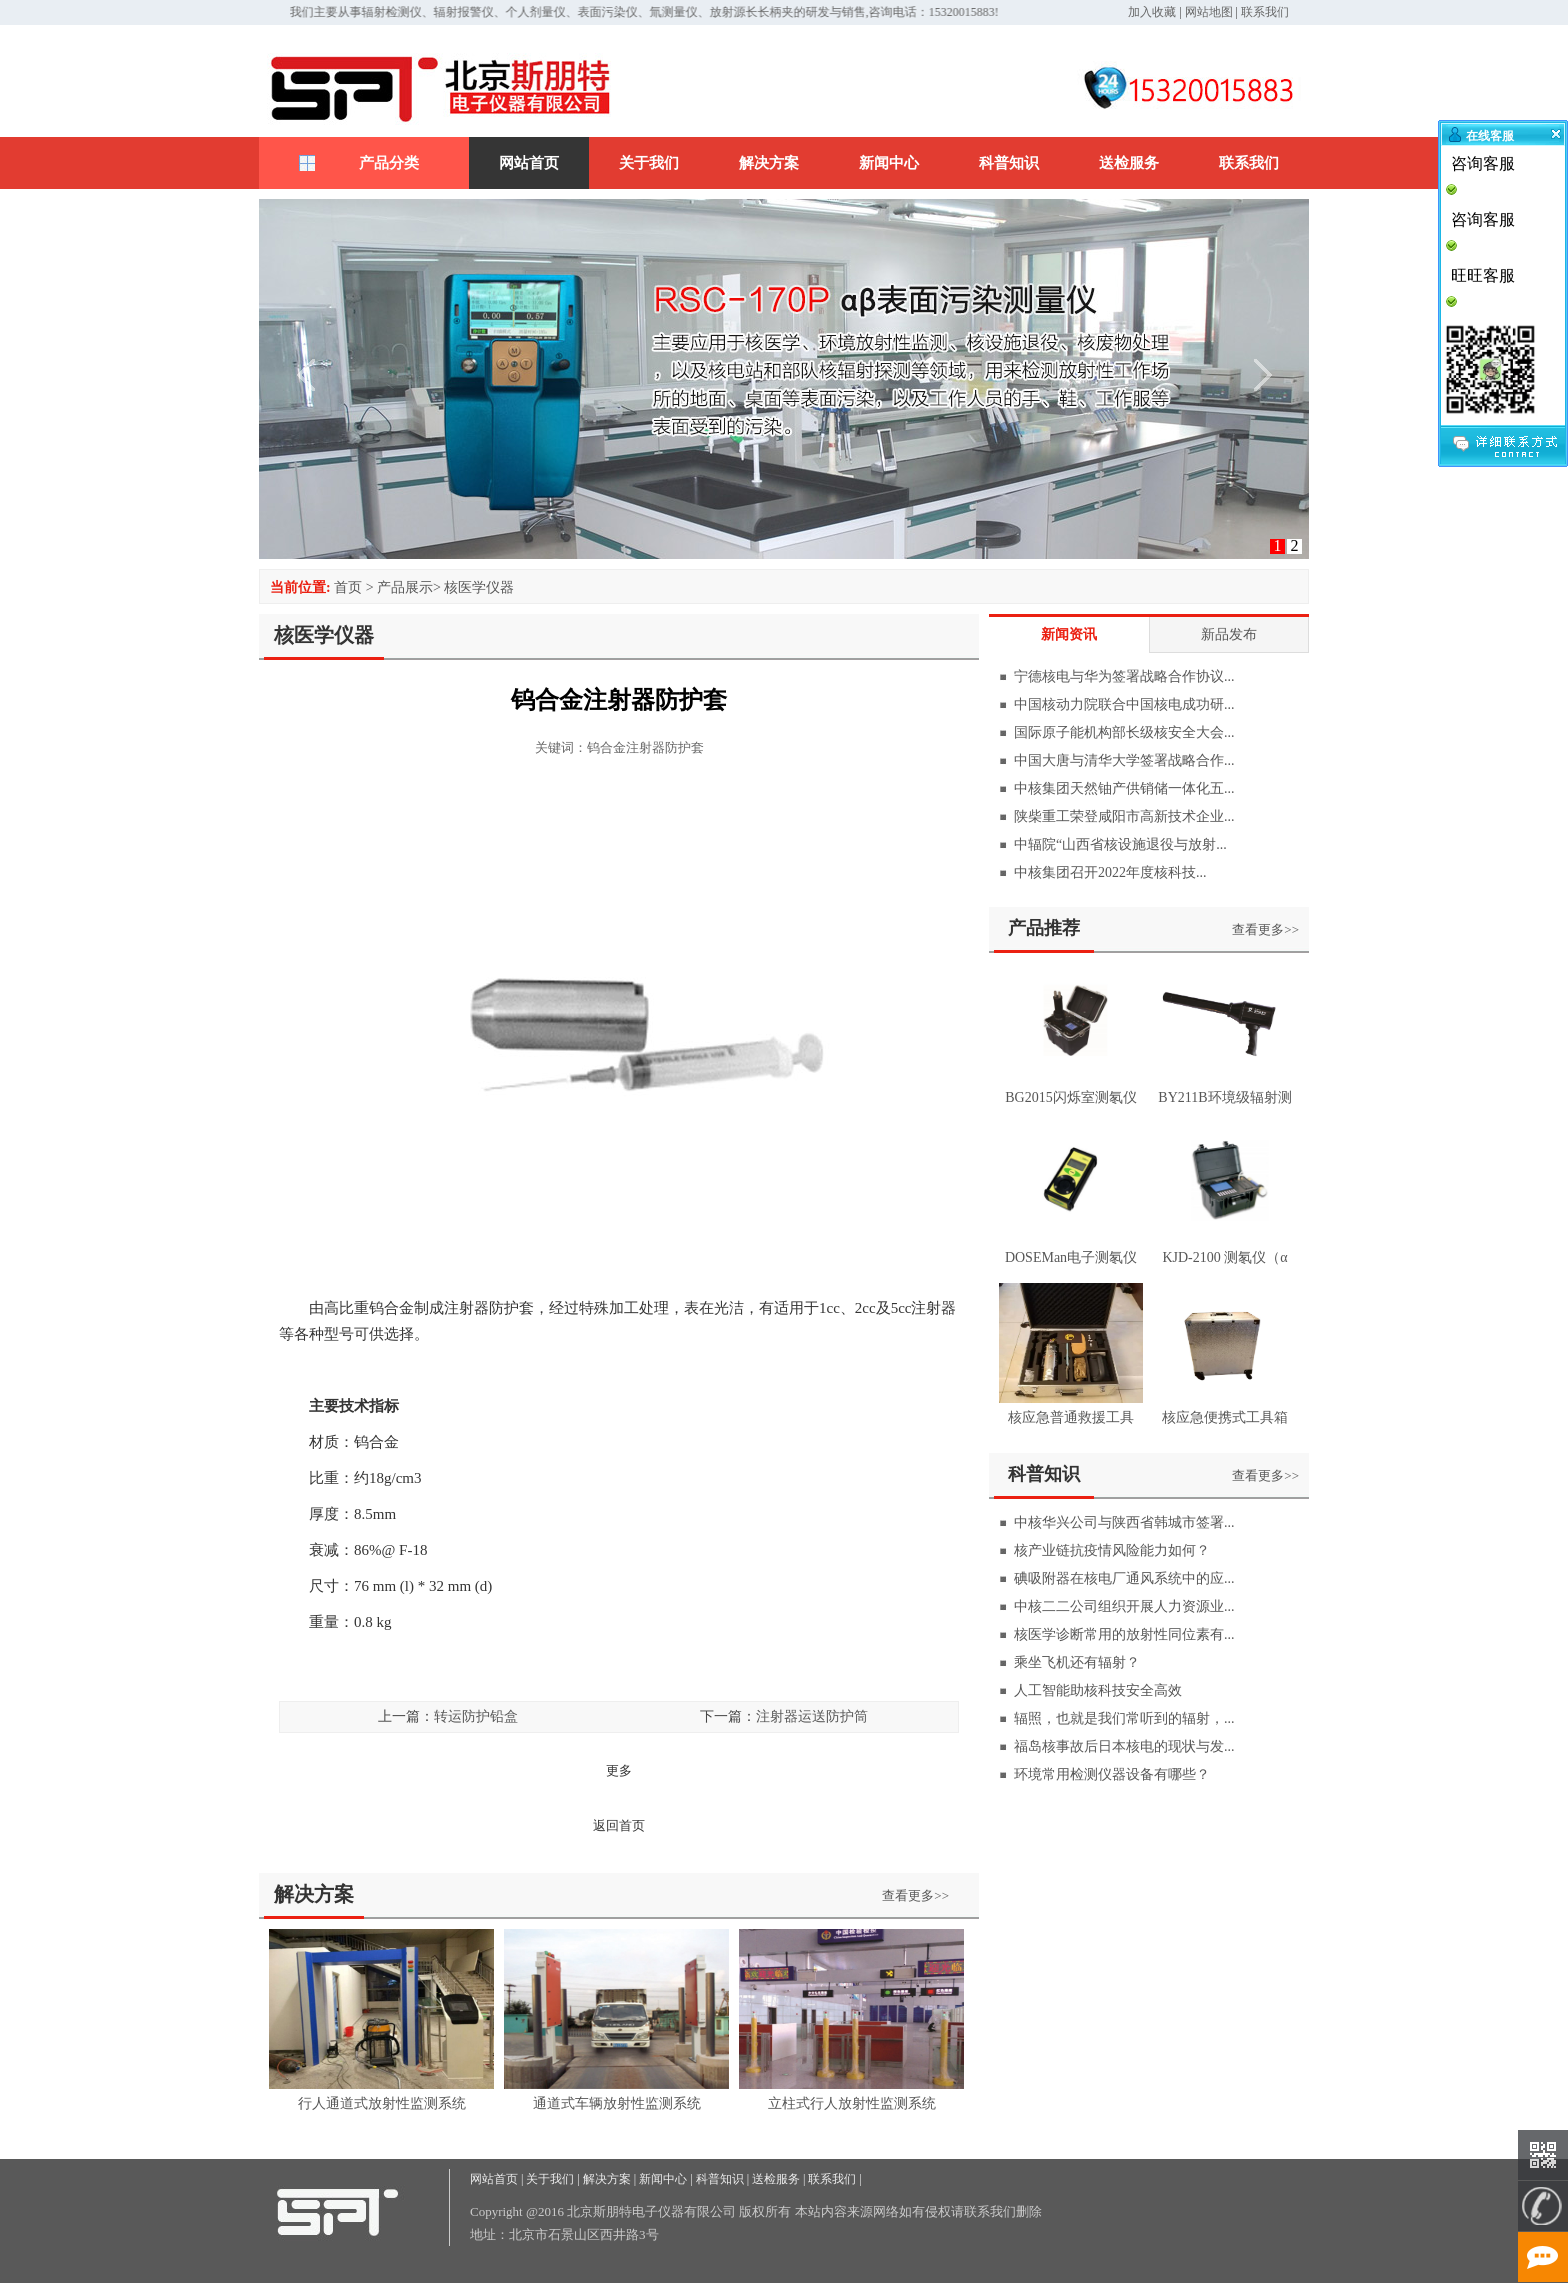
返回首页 (619, 1825)
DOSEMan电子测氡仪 (1071, 1257)
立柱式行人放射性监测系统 (852, 2103)
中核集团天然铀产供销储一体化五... (1124, 788)
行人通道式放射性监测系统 (382, 2103)
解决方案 (769, 163)
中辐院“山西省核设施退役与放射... (1120, 844)
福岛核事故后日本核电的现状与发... (1124, 1746)
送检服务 (1129, 163)
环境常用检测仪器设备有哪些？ (1112, 1774)
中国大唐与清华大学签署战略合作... (1124, 760)
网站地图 (1209, 12)
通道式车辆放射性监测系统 (617, 2103)
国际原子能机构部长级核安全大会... (1124, 732)
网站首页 (529, 163)
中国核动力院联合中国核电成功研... (1124, 704)
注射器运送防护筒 (812, 1716)
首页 (348, 587)
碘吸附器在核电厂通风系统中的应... (1124, 1578)
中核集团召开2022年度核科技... (1110, 872)
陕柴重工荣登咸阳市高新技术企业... (1124, 816)
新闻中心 (889, 163)
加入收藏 (1152, 12)
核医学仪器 (479, 587)
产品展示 (405, 587)
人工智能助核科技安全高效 (1098, 1690)
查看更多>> (915, 1895)
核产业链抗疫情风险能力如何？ (1112, 1550)
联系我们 (1265, 12)
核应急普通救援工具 (1071, 1417)
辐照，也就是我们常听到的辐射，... (1124, 1718)
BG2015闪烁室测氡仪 (1070, 1097)
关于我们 (649, 163)
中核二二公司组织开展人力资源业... (1124, 1606)
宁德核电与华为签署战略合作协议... (1124, 676)
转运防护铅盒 (476, 1716)
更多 (619, 1770)
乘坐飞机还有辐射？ (1077, 1662)
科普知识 (1009, 163)
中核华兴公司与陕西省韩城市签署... (1124, 1522)
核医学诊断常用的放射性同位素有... (1124, 1634)
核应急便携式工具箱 (1225, 1417)
